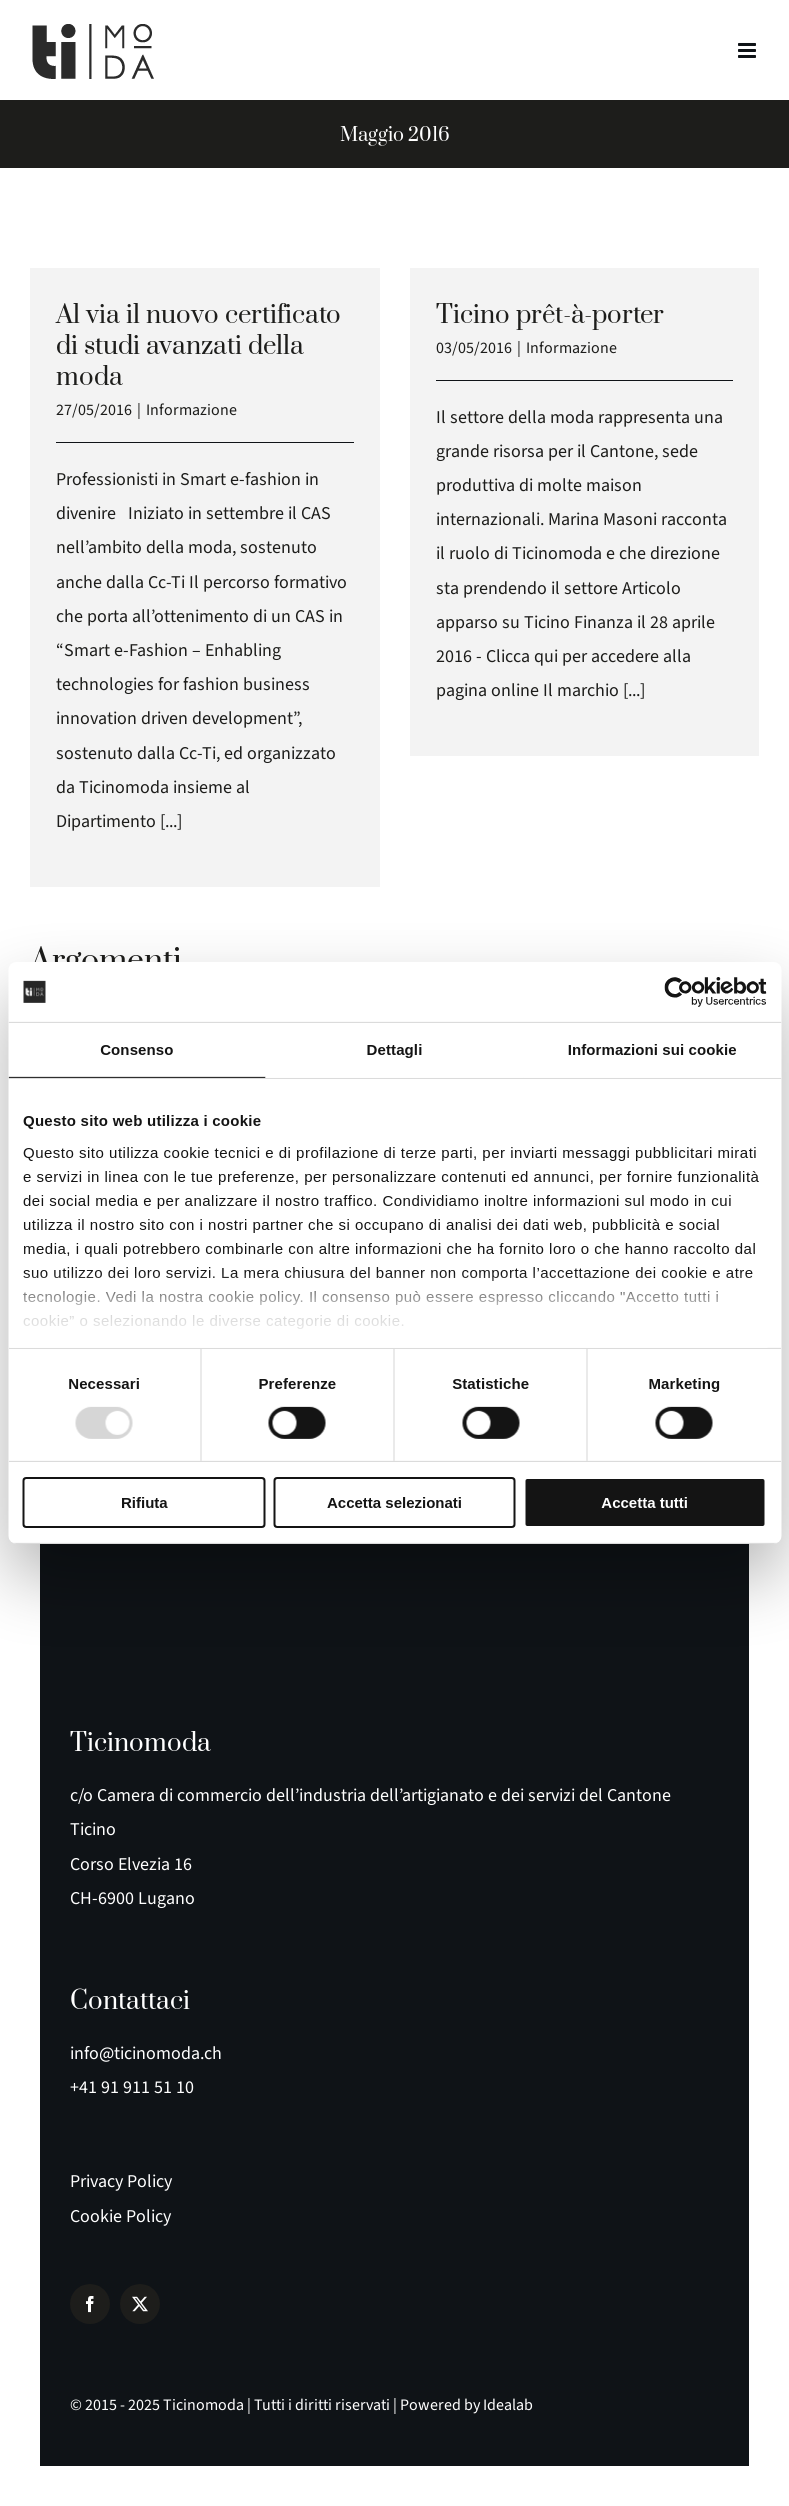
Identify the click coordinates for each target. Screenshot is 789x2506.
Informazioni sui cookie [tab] (652, 1049)
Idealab (508, 2405)
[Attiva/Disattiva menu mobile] (748, 50)
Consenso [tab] (136, 1049)
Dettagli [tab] (395, 1049)
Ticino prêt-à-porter (550, 315)
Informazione (191, 410)
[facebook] (90, 2304)
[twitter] (140, 2304)
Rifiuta (144, 1502)
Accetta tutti (644, 1502)
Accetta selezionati (394, 1502)
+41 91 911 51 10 (132, 2087)
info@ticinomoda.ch (146, 2053)
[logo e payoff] (120, 1623)
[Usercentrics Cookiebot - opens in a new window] (678, 992)
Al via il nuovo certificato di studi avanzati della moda (198, 346)
